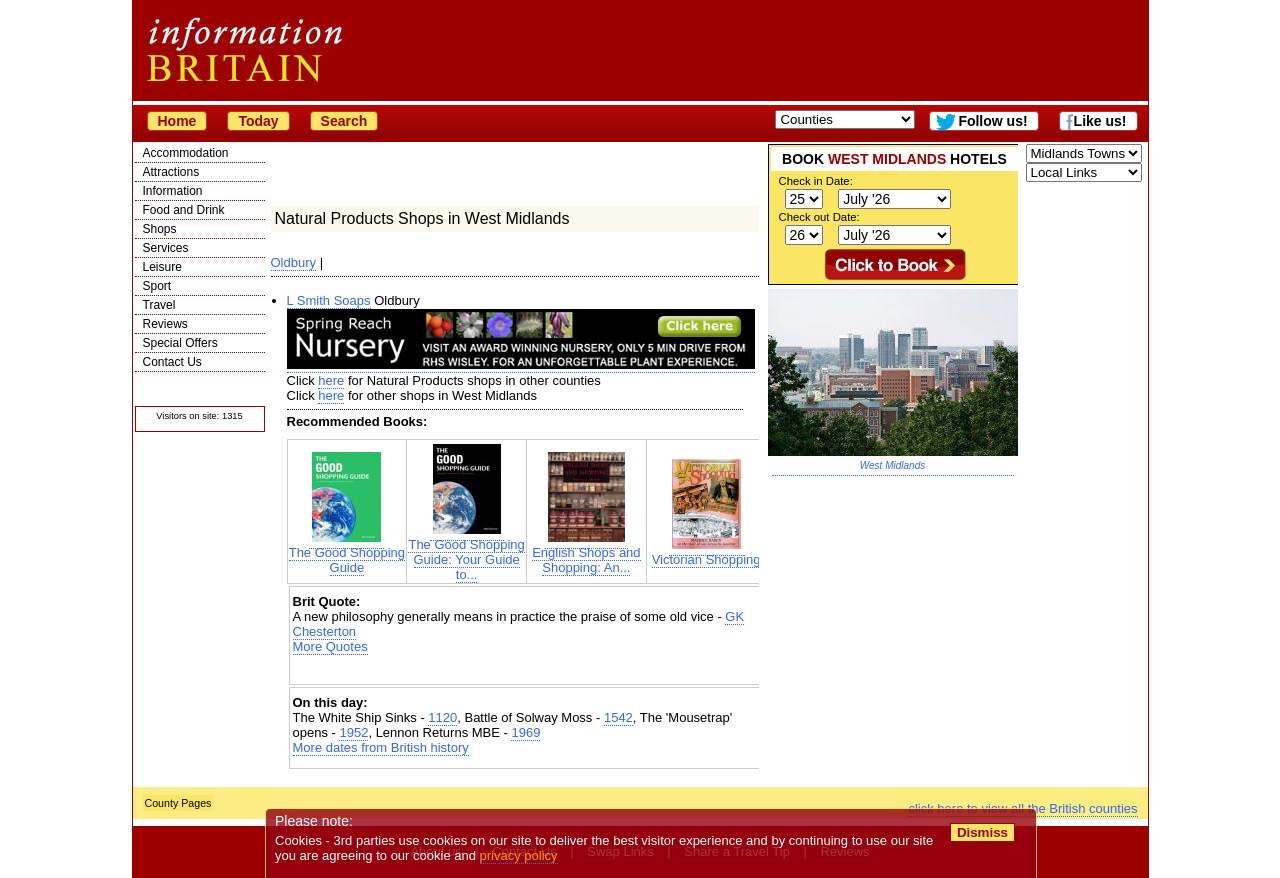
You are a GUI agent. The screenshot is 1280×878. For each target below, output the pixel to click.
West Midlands (892, 465)
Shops (160, 229)
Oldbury (294, 262)
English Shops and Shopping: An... (586, 554)
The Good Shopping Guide (347, 554)
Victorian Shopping (706, 553)
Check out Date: (819, 217)
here (331, 380)
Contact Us (172, 362)
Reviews (165, 324)
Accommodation (186, 153)
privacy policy (519, 855)
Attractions (171, 172)
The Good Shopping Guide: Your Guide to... (466, 553)
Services (166, 248)
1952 (353, 732)
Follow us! (992, 121)
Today (258, 121)
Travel (159, 305)
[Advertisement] (527, 671)
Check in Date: (816, 181)
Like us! (1100, 121)
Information (173, 191)
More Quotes (330, 646)
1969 (525, 732)
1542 (618, 717)
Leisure (162, 267)
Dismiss (982, 832)
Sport (157, 286)
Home (177, 121)
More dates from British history (381, 747)
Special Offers (180, 343)
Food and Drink (184, 210)
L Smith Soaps (329, 300)
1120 (442, 717)
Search (344, 121)
